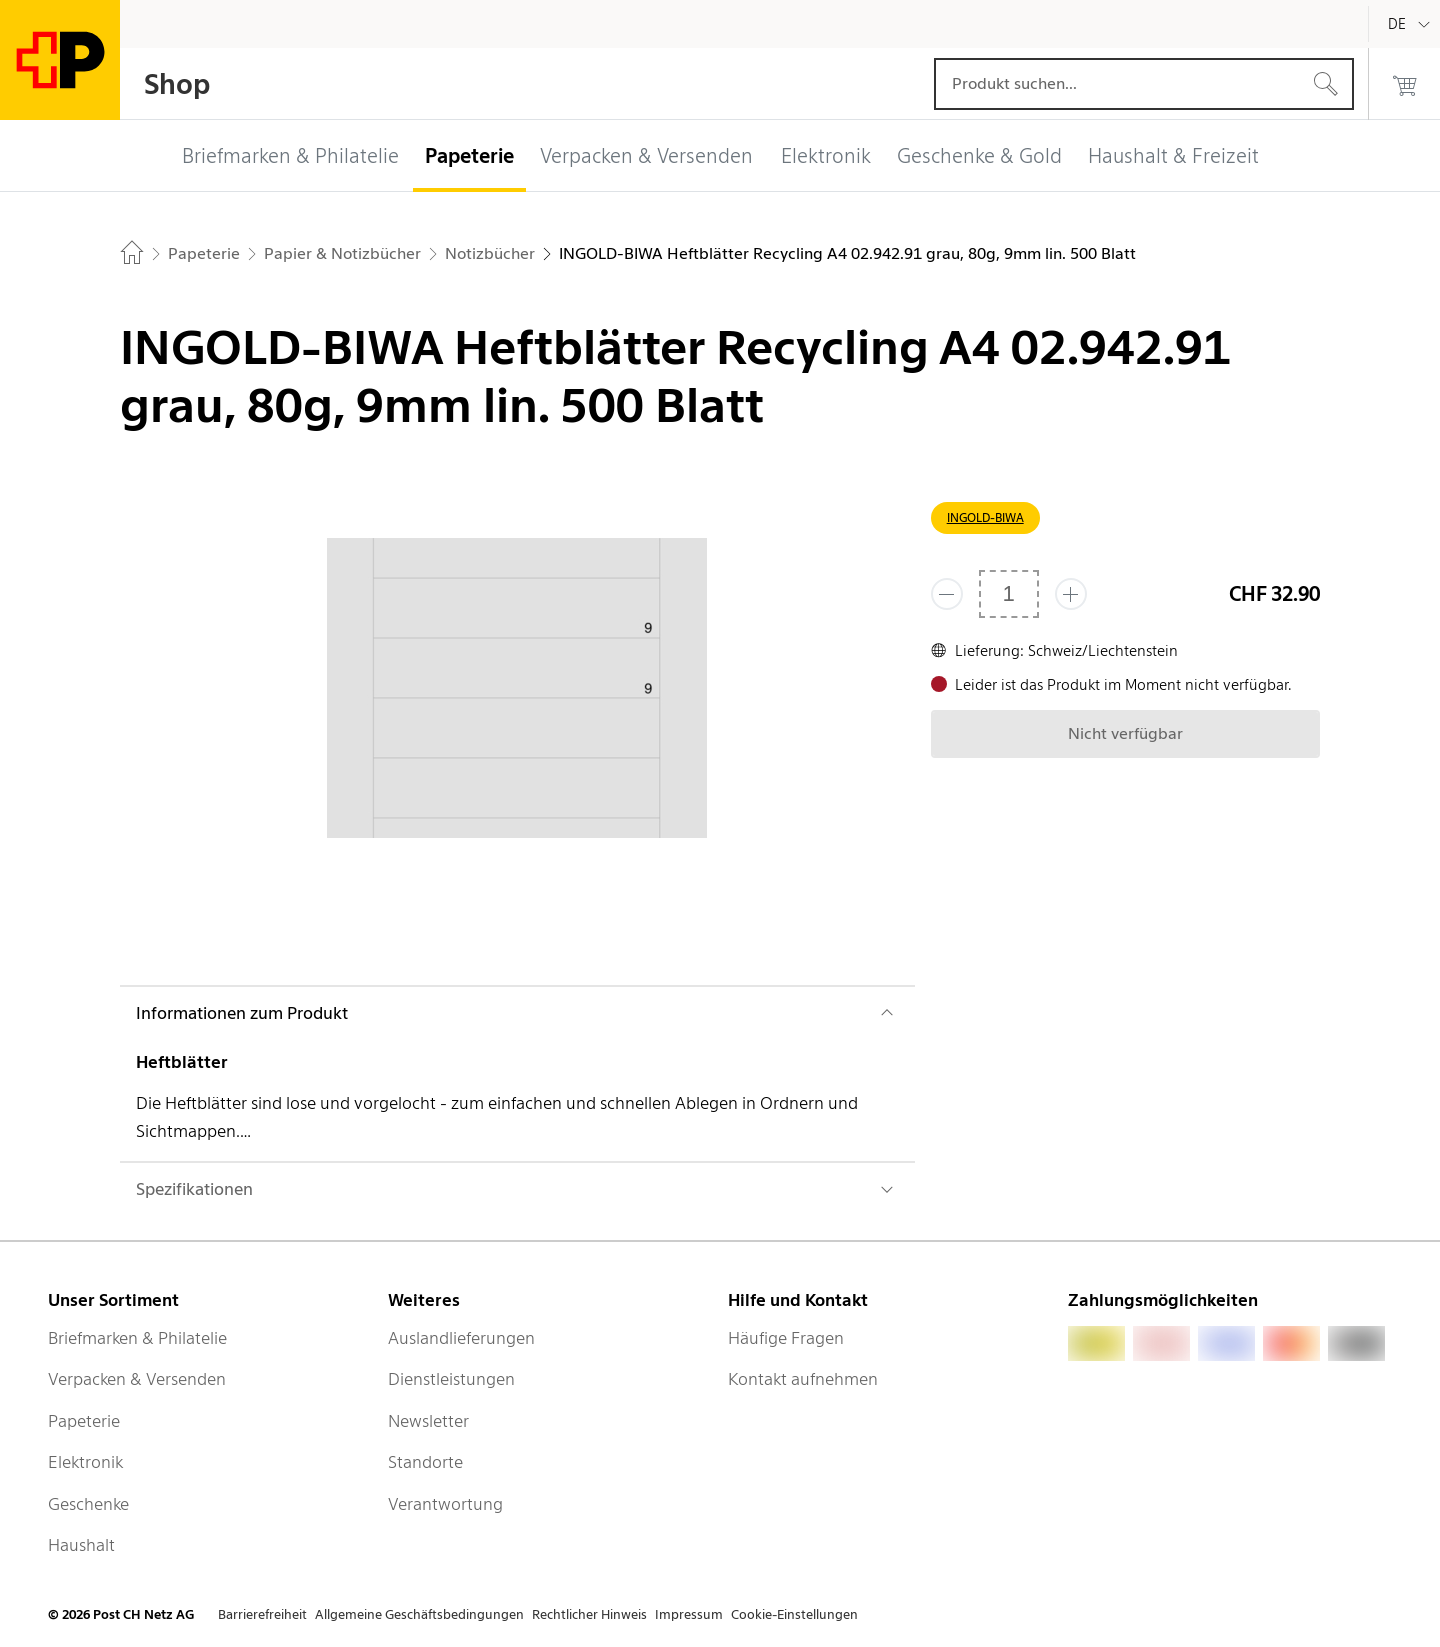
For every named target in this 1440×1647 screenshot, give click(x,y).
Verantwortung (445, 1504)
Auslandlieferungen (461, 1338)
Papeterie (84, 1421)
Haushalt (81, 1545)
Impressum (689, 1614)
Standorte (425, 1462)
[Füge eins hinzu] (1071, 594)
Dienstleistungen (451, 1379)
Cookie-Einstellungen (794, 1614)
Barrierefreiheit (262, 1614)
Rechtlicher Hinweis (589, 1614)
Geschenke (88, 1504)
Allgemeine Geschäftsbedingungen (419, 1614)
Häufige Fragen (786, 1338)
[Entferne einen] (947, 594)
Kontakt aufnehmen (803, 1379)
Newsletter (428, 1421)
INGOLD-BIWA (985, 517)
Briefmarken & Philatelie (137, 1338)
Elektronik (85, 1462)
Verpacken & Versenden (137, 1379)
